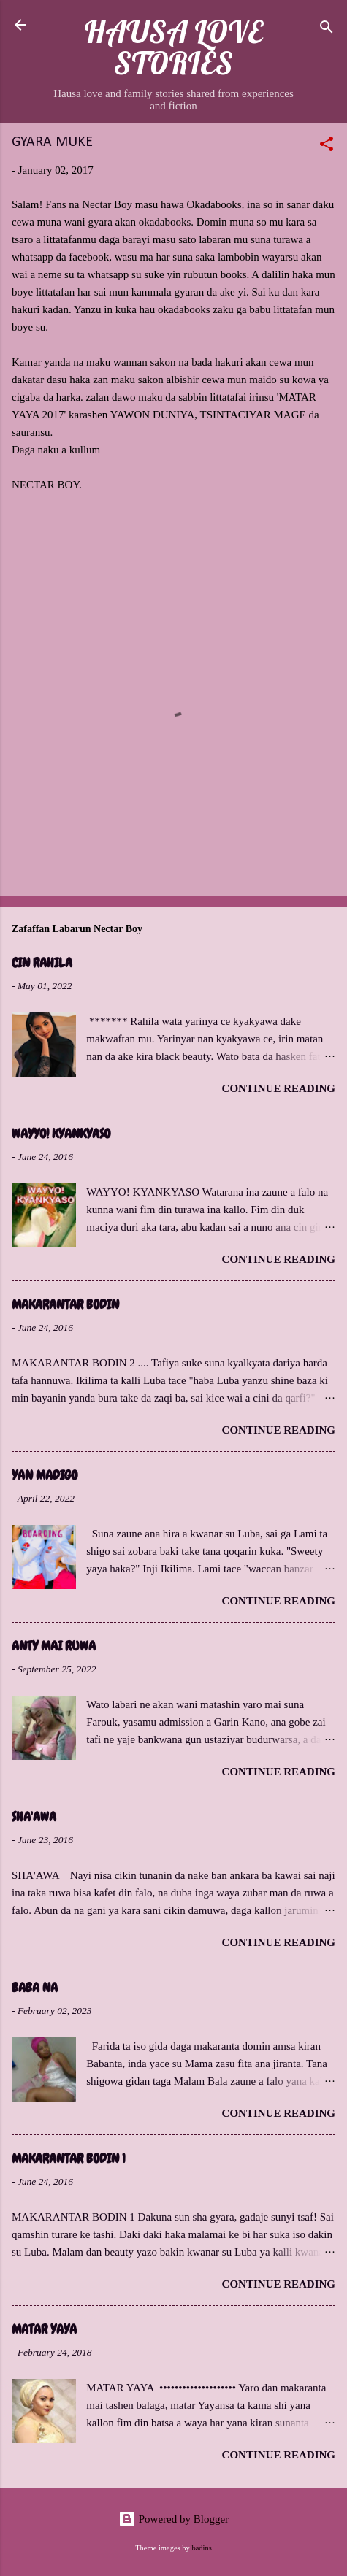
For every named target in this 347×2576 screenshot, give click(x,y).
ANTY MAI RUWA (54, 1645)
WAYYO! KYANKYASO (61, 1133)
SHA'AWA (34, 1816)
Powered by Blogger (173, 2519)
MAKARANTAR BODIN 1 (69, 2158)
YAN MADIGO (44, 1474)
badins (201, 2548)
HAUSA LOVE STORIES (173, 47)
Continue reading (278, 1088)
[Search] (326, 29)
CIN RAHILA (42, 962)
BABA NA (35, 1987)
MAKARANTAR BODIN (65, 1304)
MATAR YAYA (44, 2329)
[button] (326, 146)
